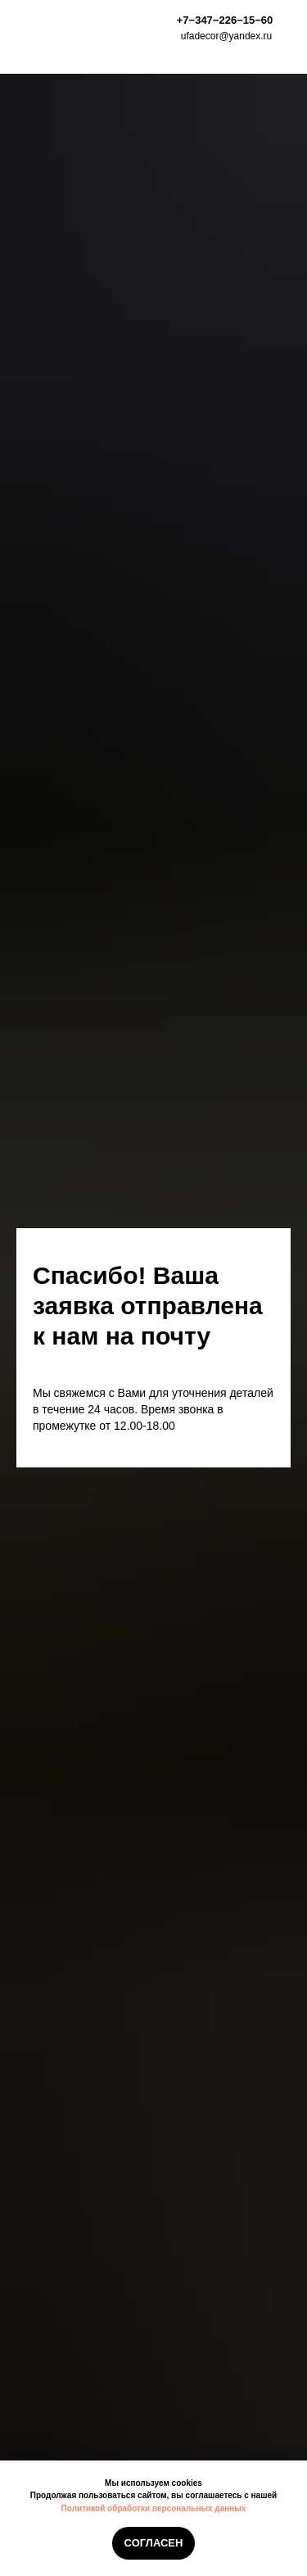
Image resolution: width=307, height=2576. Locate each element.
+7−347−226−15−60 (225, 20)
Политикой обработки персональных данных (153, 2508)
